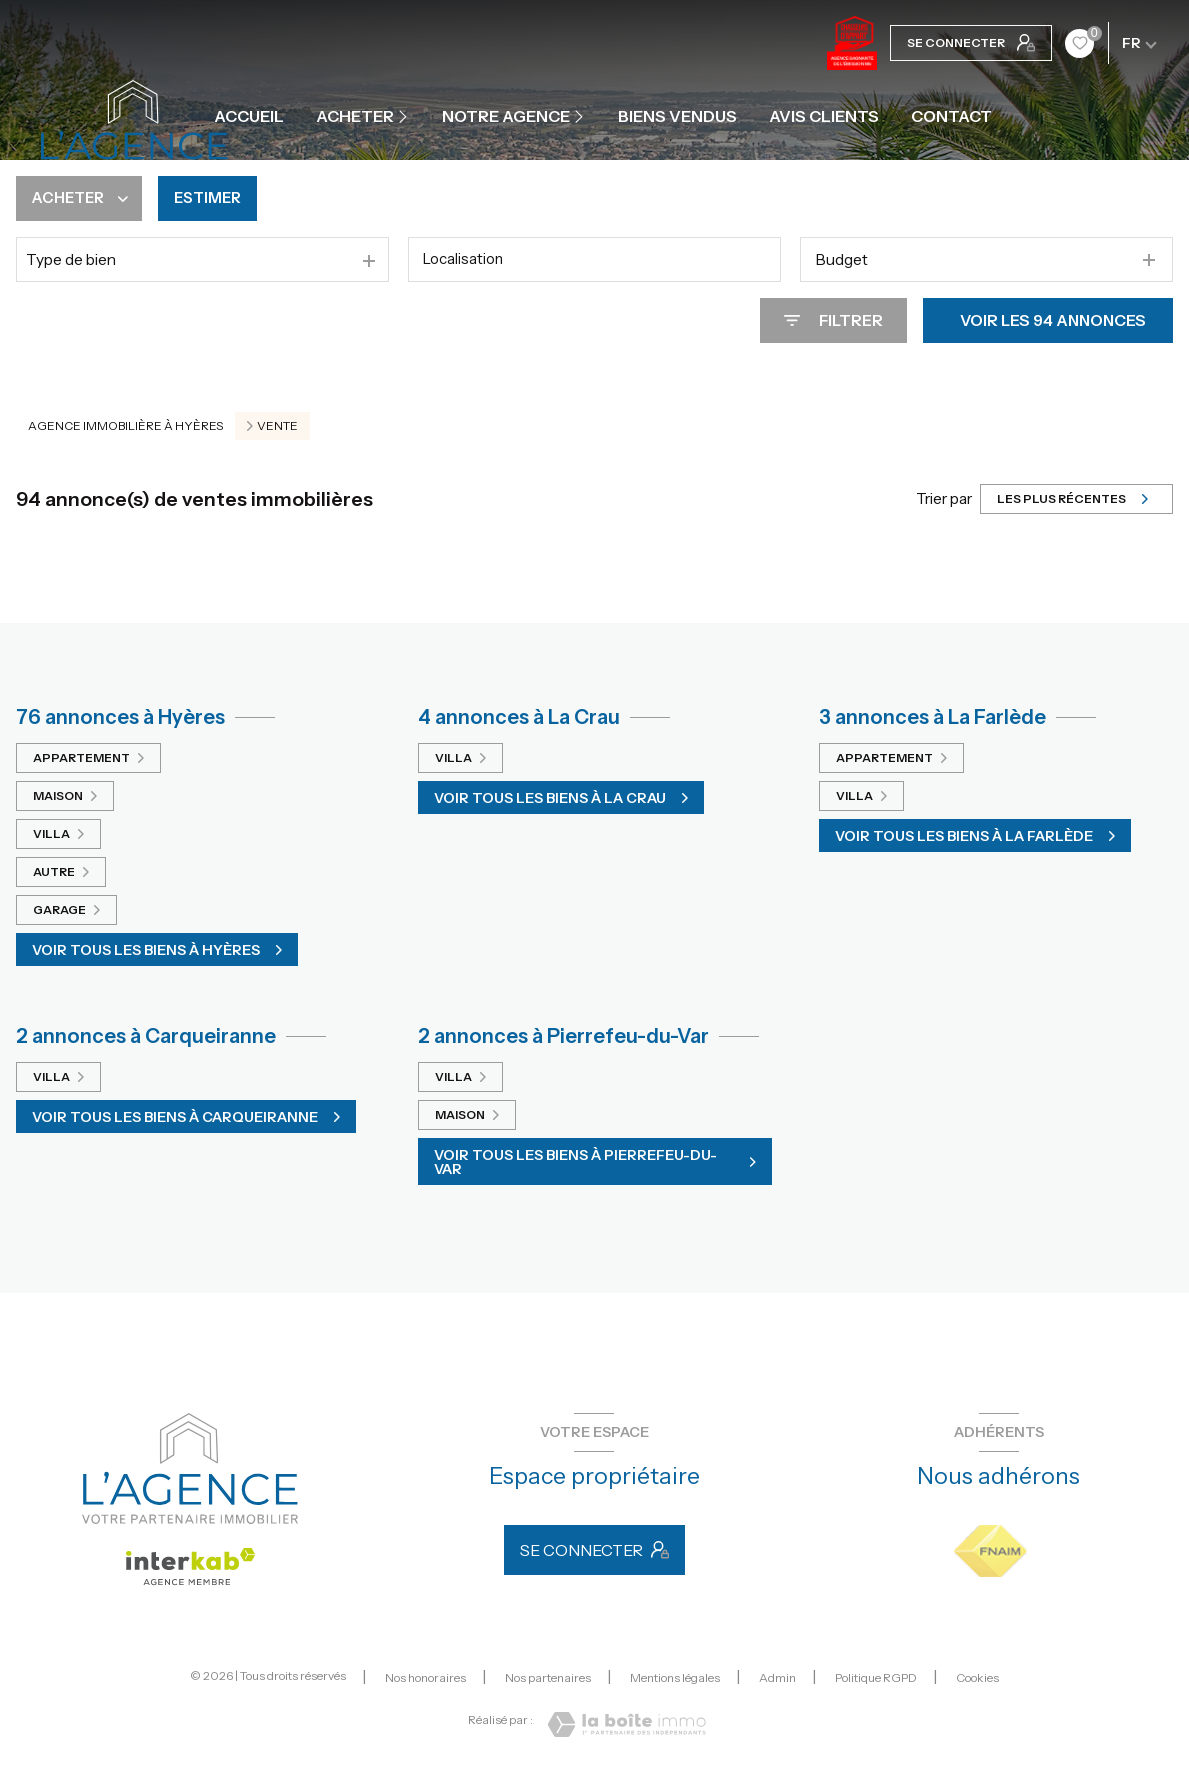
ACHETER (355, 116)
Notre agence (506, 116)
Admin (777, 1677)
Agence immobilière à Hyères (125, 425)
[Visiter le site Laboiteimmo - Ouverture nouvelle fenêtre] (626, 1724)
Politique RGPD (876, 1677)
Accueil (249, 116)
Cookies (977, 1678)
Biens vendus (677, 116)
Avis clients (824, 116)
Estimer (214, 198)
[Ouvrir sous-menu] (406, 116)
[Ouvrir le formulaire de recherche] (833, 320)
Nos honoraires (425, 1677)
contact (951, 116)
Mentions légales (675, 1677)
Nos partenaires (548, 1677)
